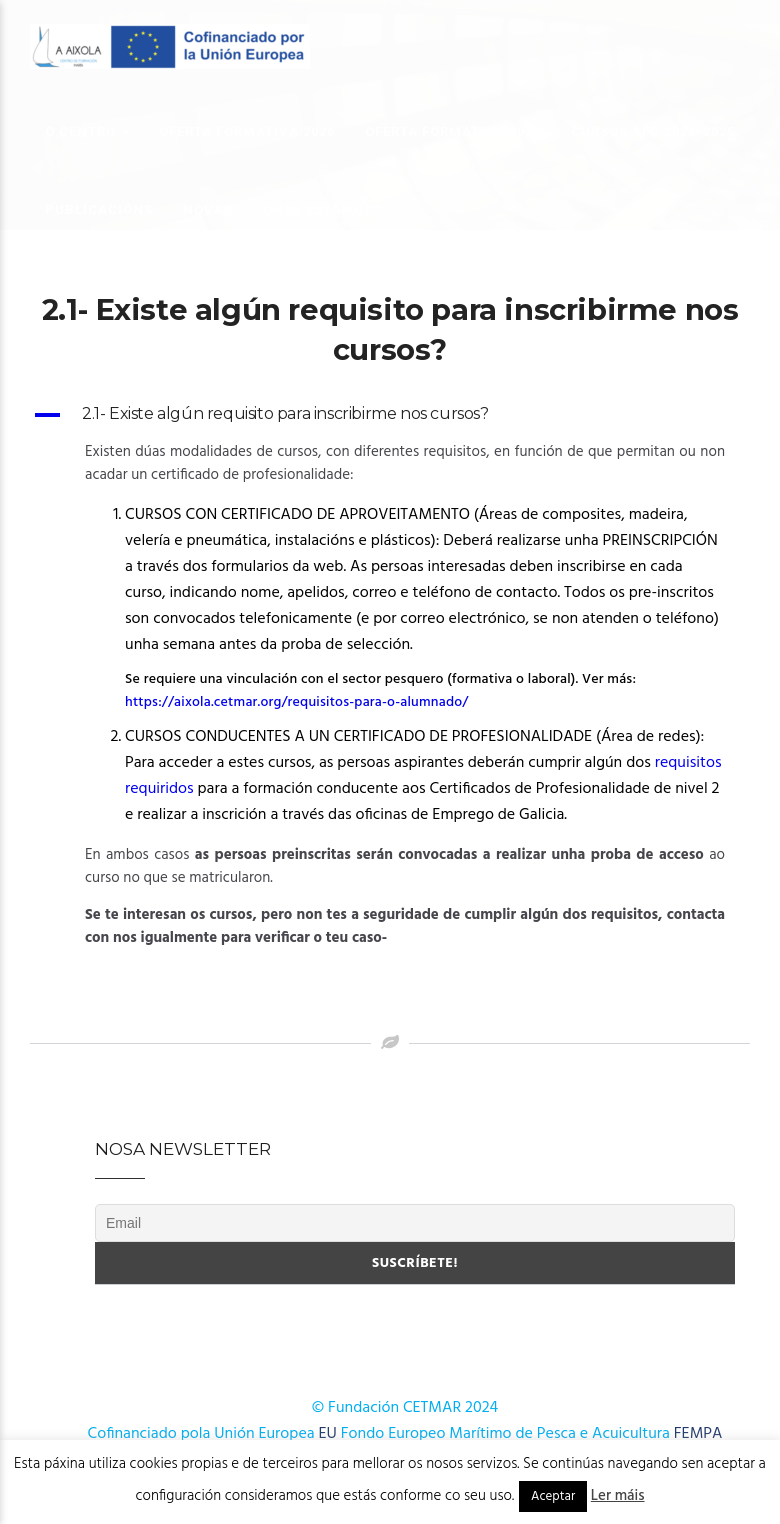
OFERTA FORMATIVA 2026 (247, 131)
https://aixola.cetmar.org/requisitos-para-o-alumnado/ (298, 702)
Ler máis (618, 1496)
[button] (390, 415)
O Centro (80, 131)
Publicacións (99, 209)
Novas (208, 209)
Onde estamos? (322, 209)
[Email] (415, 1223)
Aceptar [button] (553, 1496)
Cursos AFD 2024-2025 (653, 131)
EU (328, 1434)
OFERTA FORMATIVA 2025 (453, 131)
